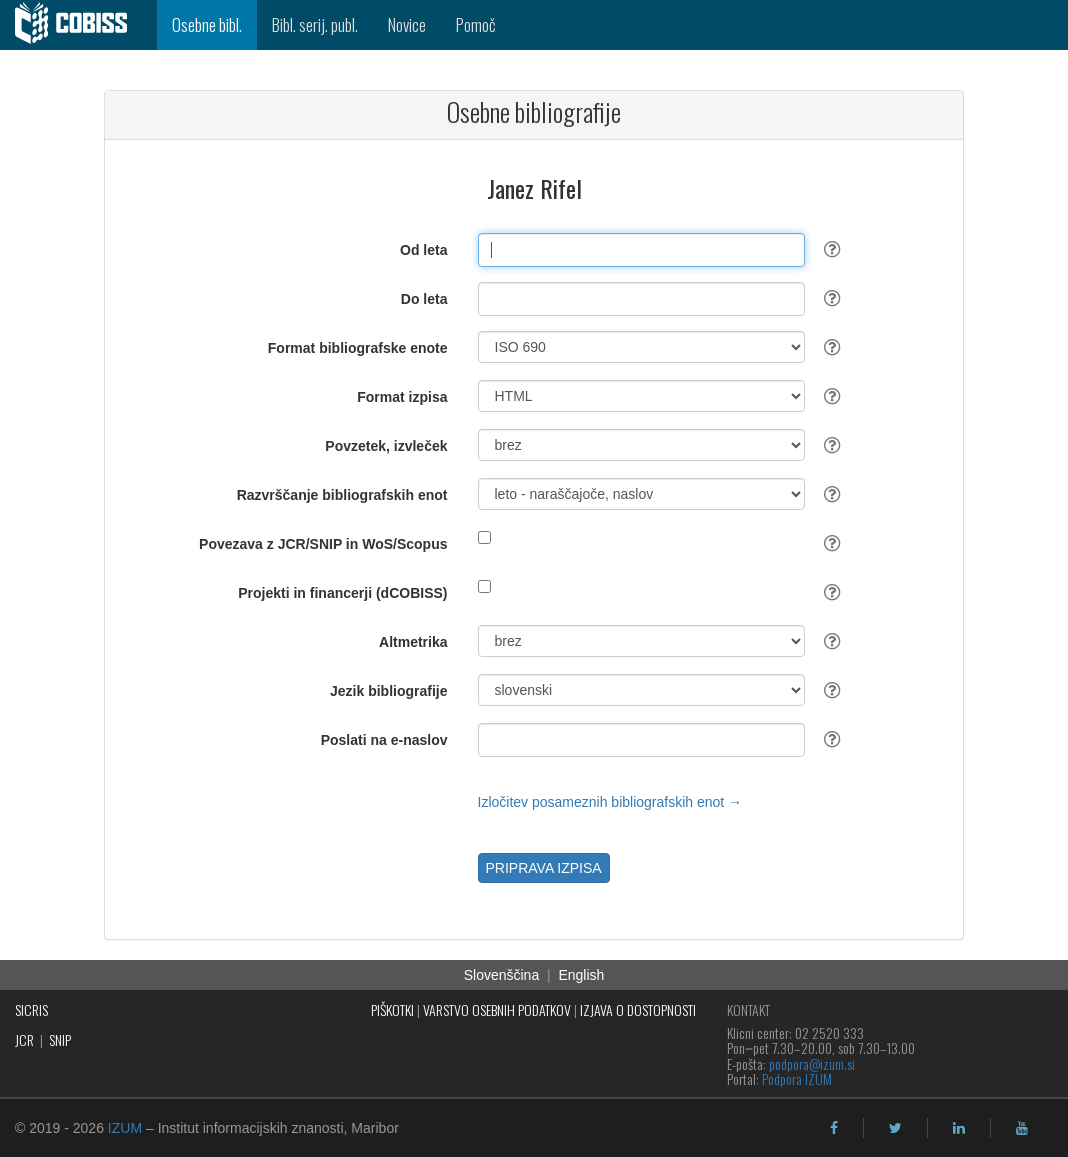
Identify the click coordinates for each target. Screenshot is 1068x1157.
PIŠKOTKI (392, 1009)
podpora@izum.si (812, 1063)
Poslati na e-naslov (384, 740)
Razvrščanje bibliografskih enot (342, 495)
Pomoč (476, 24)
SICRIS (31, 1009)
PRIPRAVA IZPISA (544, 868)
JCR (24, 1039)
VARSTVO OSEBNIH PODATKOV (497, 1009)
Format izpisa (402, 397)
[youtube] (1022, 1128)
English (581, 975)
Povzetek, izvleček (386, 446)
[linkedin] (959, 1128)
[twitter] (895, 1128)
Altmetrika (413, 642)
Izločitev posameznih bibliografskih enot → (610, 802)
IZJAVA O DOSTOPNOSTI (638, 1009)
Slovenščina (502, 975)
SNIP (60, 1039)
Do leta (424, 299)
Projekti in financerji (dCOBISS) (342, 593)
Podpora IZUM (797, 1078)
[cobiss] (78, 25)
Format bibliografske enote (358, 348)
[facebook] (834, 1128)
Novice (407, 24)
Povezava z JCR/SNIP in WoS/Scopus (323, 544)
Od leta (423, 250)
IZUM (125, 1128)
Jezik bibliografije (388, 691)
